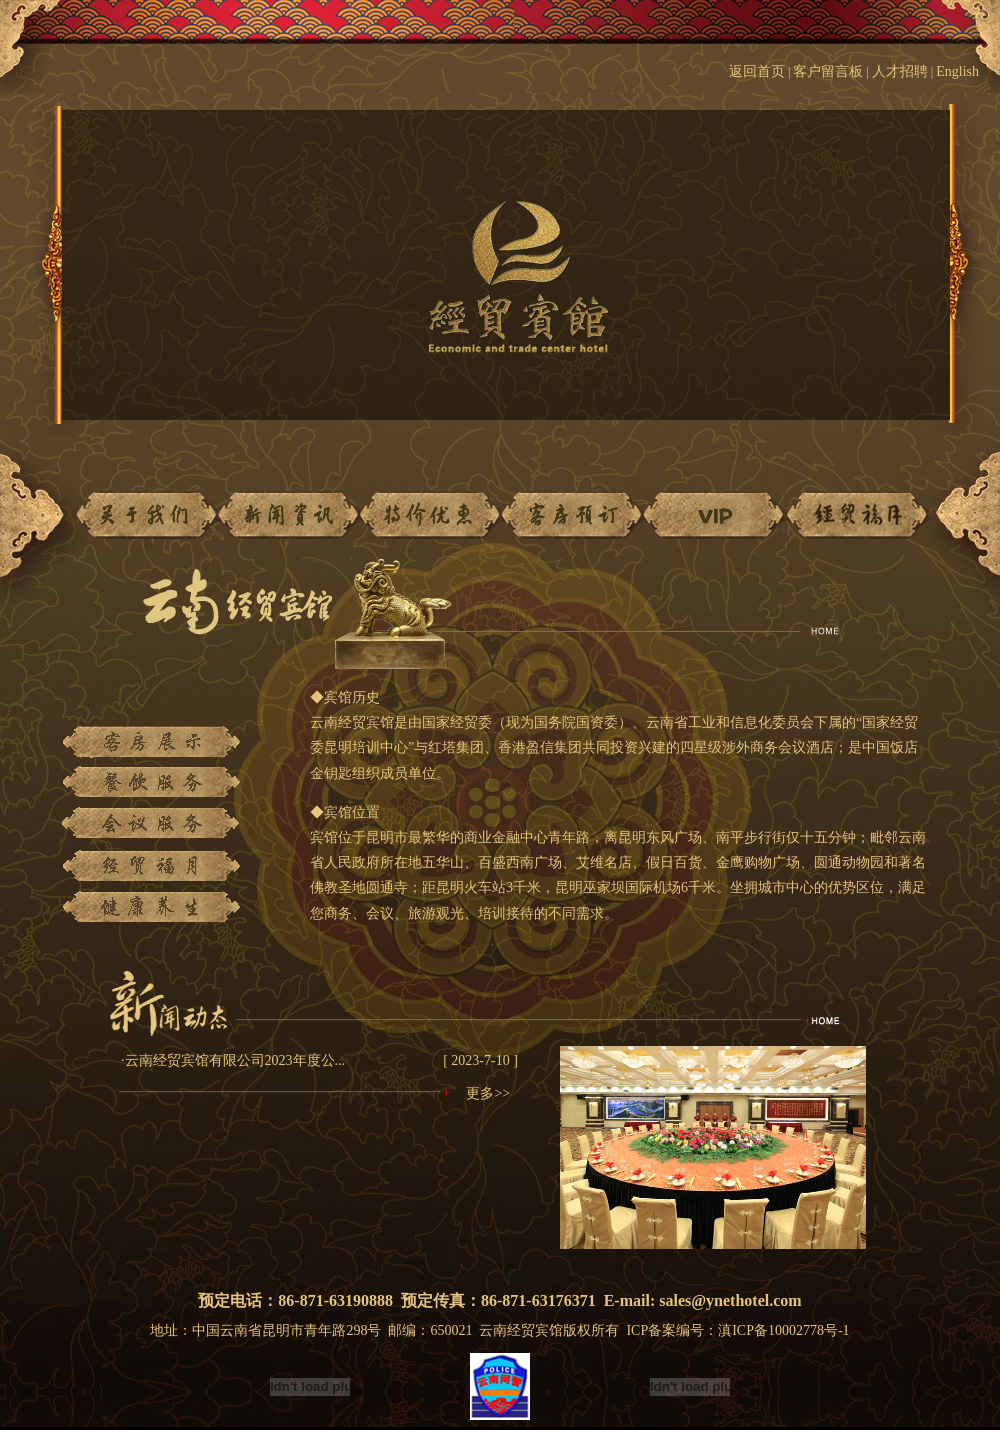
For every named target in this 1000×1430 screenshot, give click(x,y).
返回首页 (757, 71)
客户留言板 (828, 71)
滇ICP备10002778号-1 (783, 1330)
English (968, 71)
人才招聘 (900, 71)
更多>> (488, 1093)
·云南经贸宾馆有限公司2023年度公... (233, 1060)
